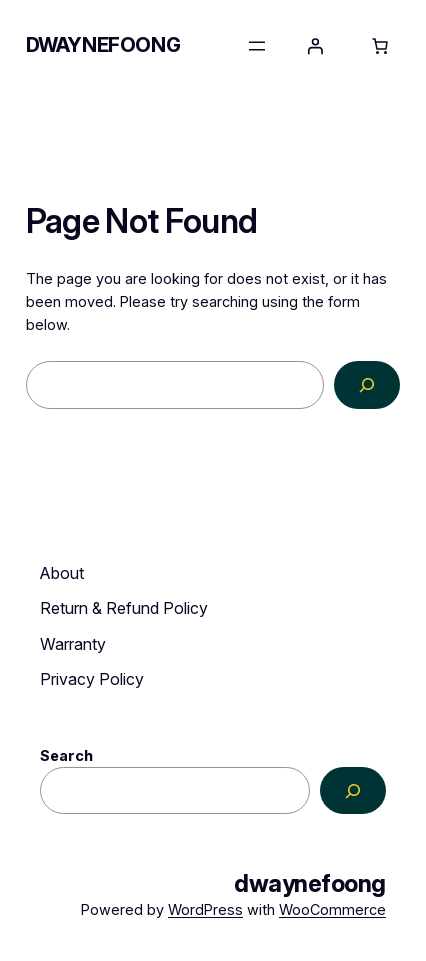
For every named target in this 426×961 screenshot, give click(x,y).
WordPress (205, 909)
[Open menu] (257, 46)
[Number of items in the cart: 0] (380, 46)
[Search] (367, 384)
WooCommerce (332, 909)
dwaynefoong (103, 45)
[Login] (315, 46)
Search (66, 755)
